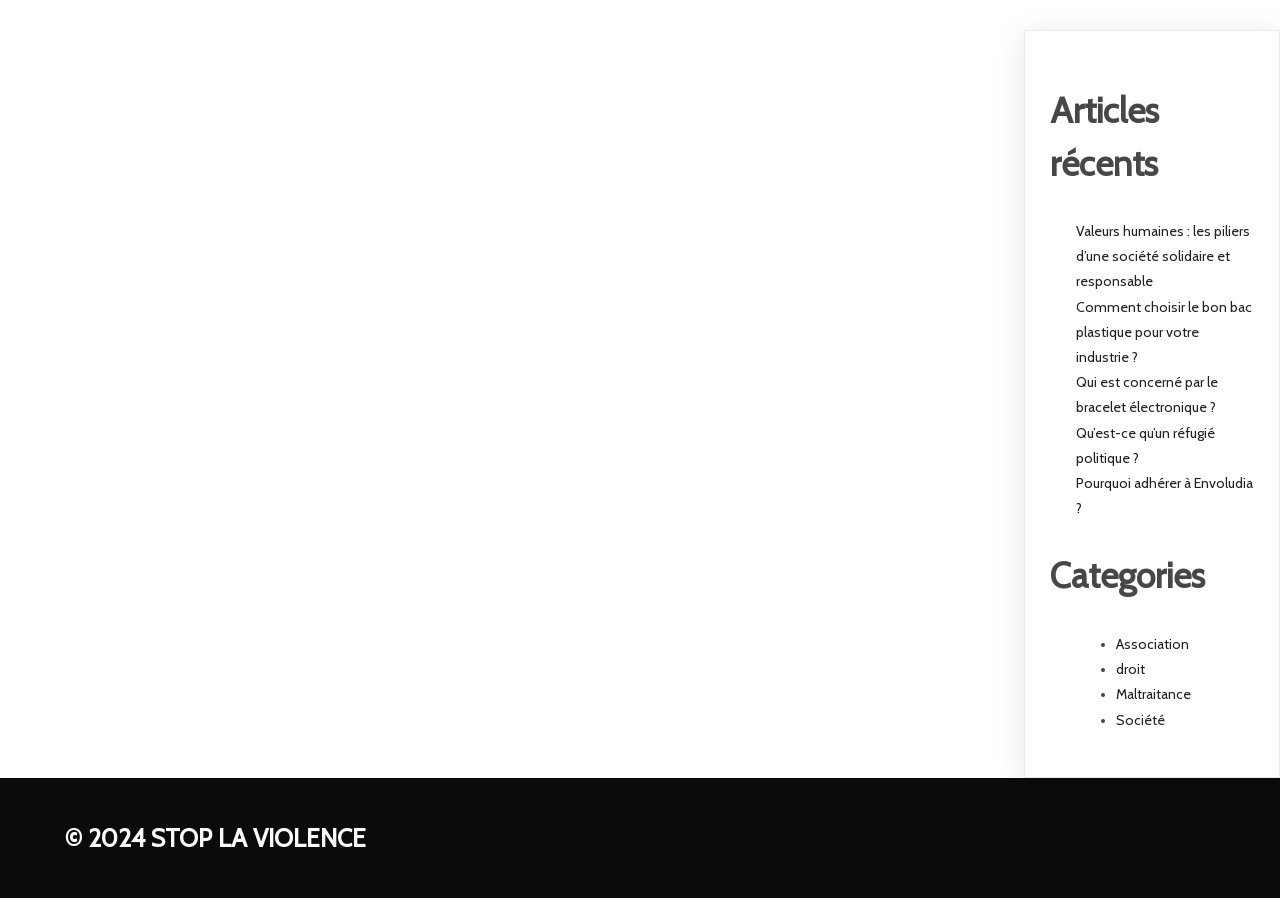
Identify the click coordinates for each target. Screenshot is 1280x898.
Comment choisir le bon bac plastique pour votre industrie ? (1164, 332)
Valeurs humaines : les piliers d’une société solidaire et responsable (1163, 256)
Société (1140, 720)
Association (1152, 644)
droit (1130, 669)
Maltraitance (1153, 694)
